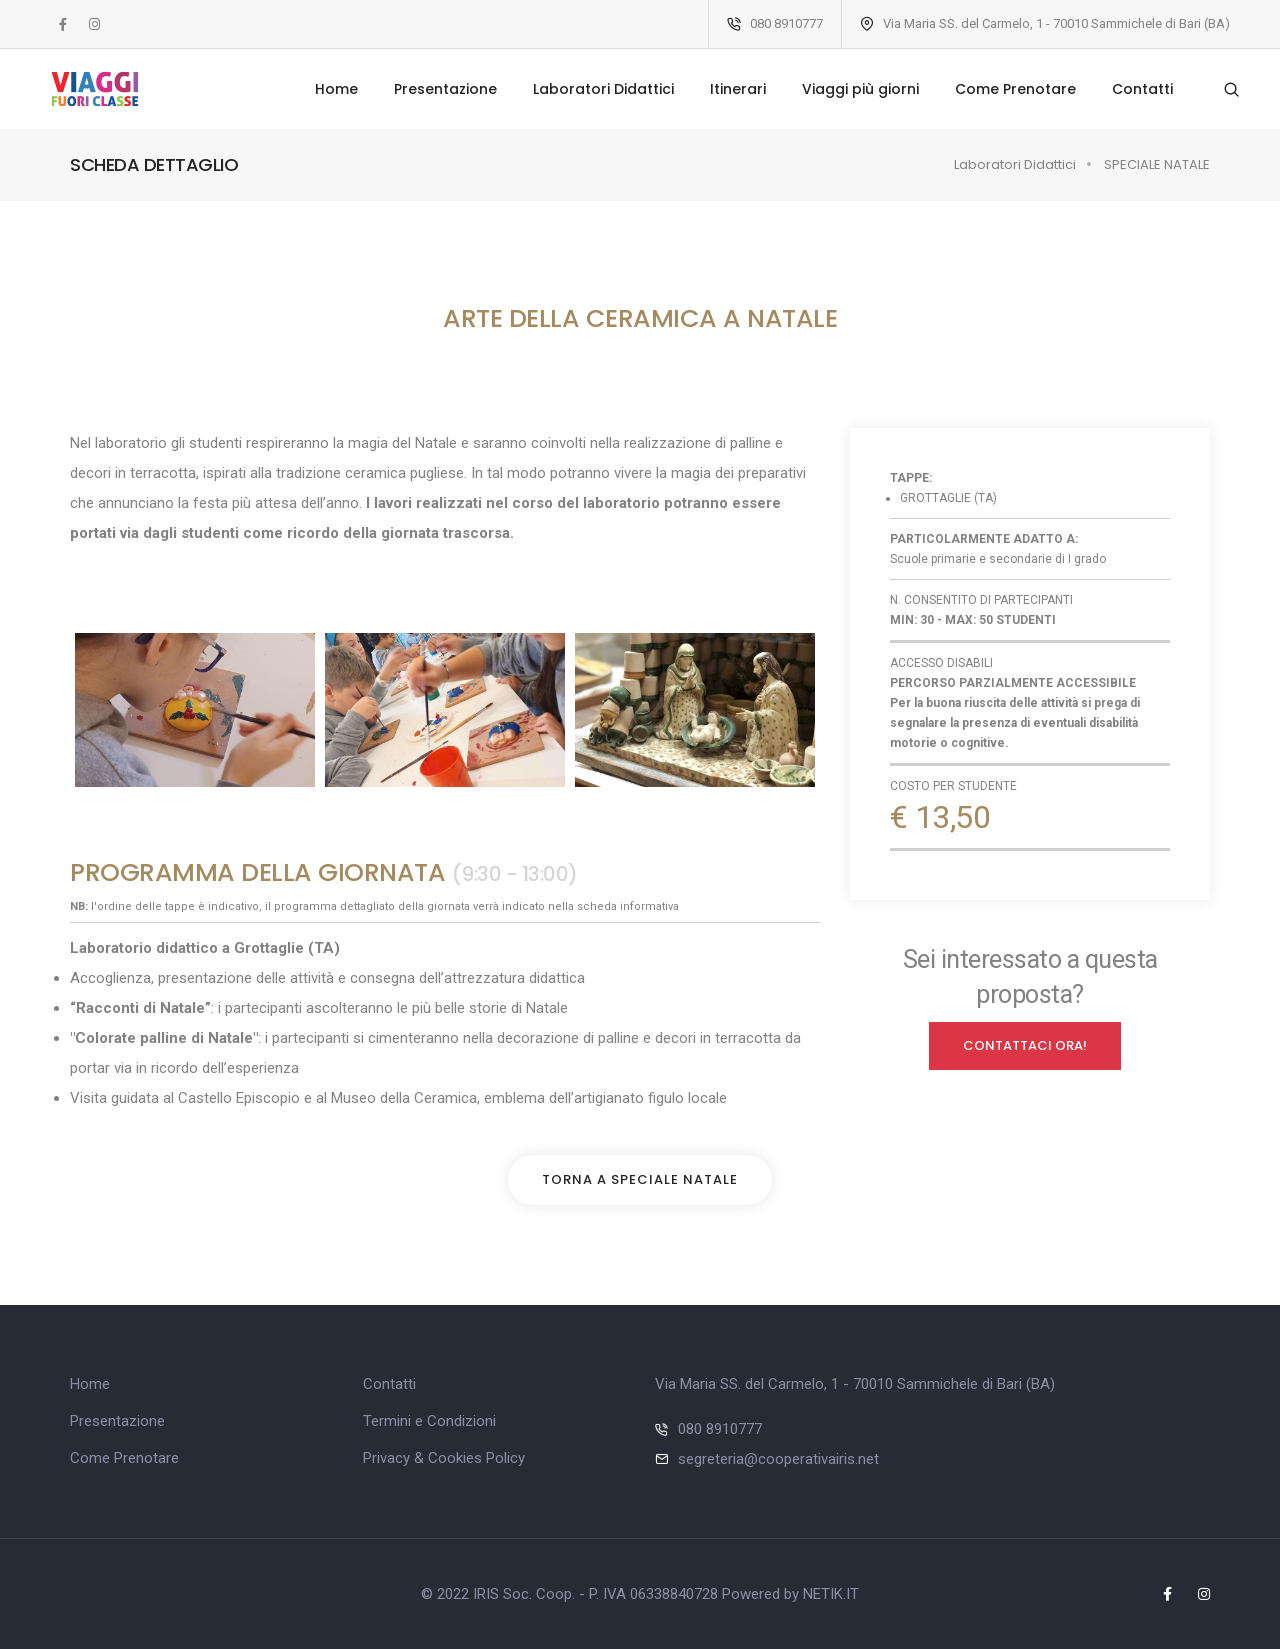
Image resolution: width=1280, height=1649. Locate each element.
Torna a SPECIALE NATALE (640, 1179)
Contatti (1132, 89)
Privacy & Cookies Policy (444, 1458)
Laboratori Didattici (593, 89)
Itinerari (728, 89)
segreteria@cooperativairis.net (778, 1459)
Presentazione (435, 89)
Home (326, 89)
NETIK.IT (831, 1594)
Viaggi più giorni (850, 89)
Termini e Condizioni (429, 1421)
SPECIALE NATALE (1157, 164)
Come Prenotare (1005, 89)
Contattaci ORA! (1025, 1046)
